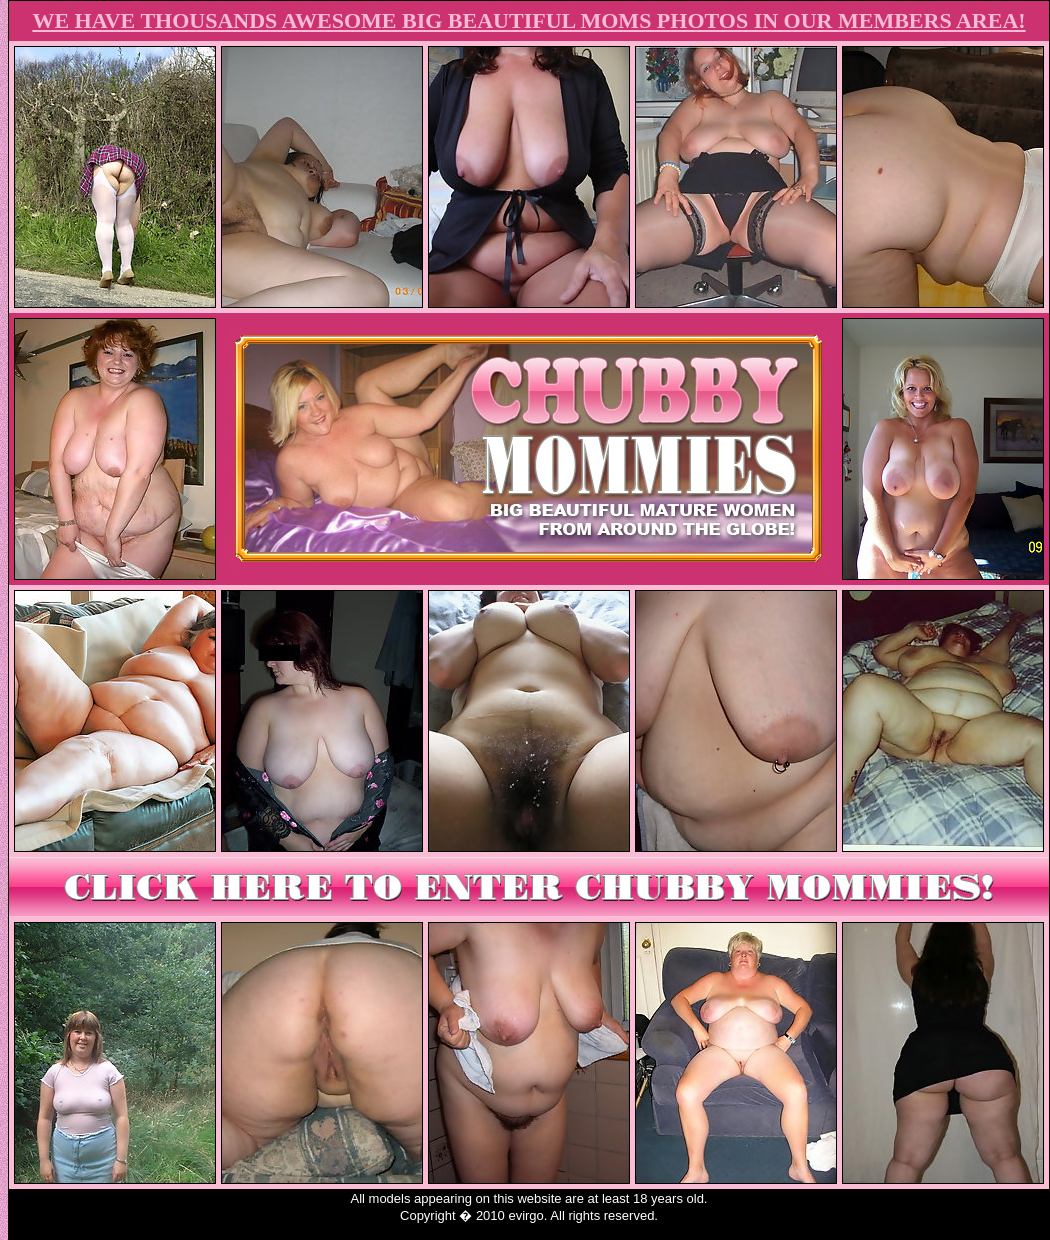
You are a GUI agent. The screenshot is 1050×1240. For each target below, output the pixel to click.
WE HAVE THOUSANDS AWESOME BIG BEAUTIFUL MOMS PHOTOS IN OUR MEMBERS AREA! (528, 20)
